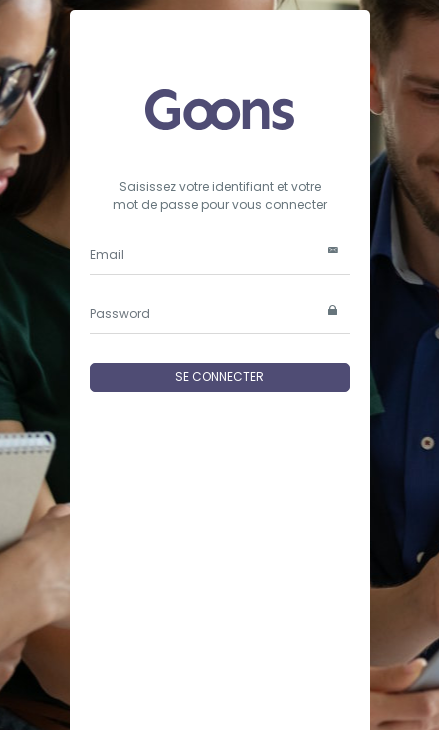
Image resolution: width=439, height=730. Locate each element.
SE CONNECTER (219, 376)
